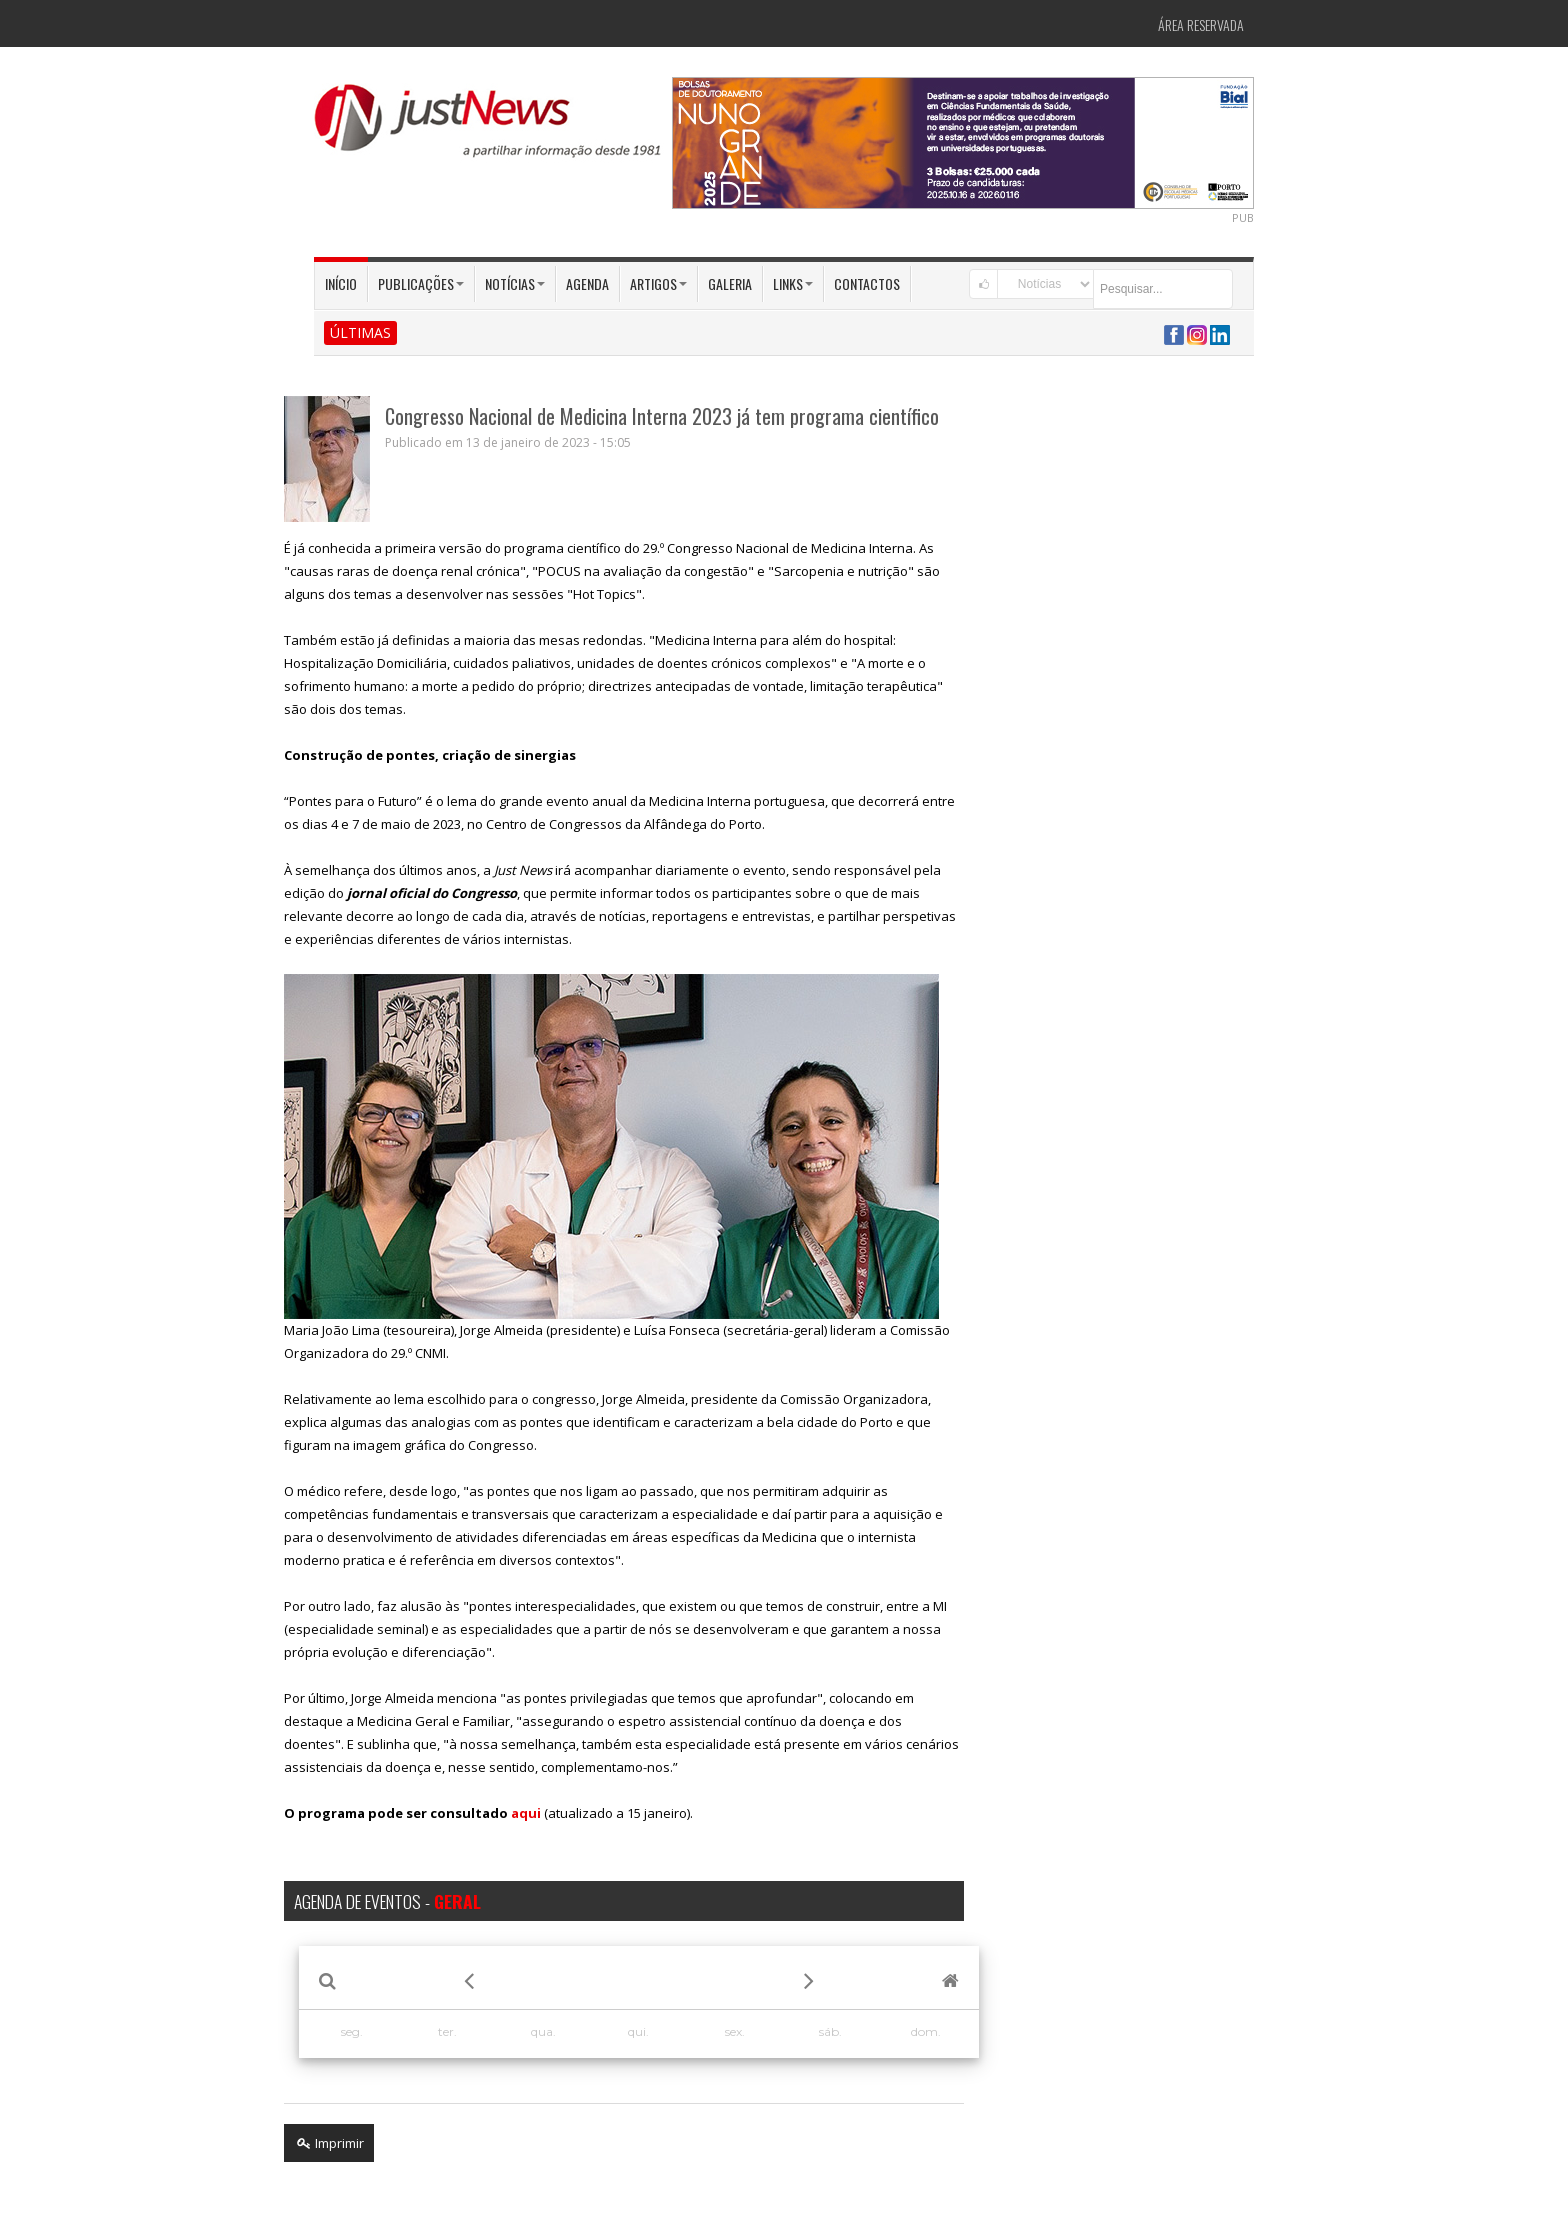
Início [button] (341, 283)
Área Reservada (1201, 24)
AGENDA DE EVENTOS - (387, 1901)
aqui (526, 1813)
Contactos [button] (867, 283)
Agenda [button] (587, 283)
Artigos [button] (658, 283)
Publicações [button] (421, 283)
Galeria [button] (730, 283)
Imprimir (329, 2143)
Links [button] (793, 283)
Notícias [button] (515, 283)
